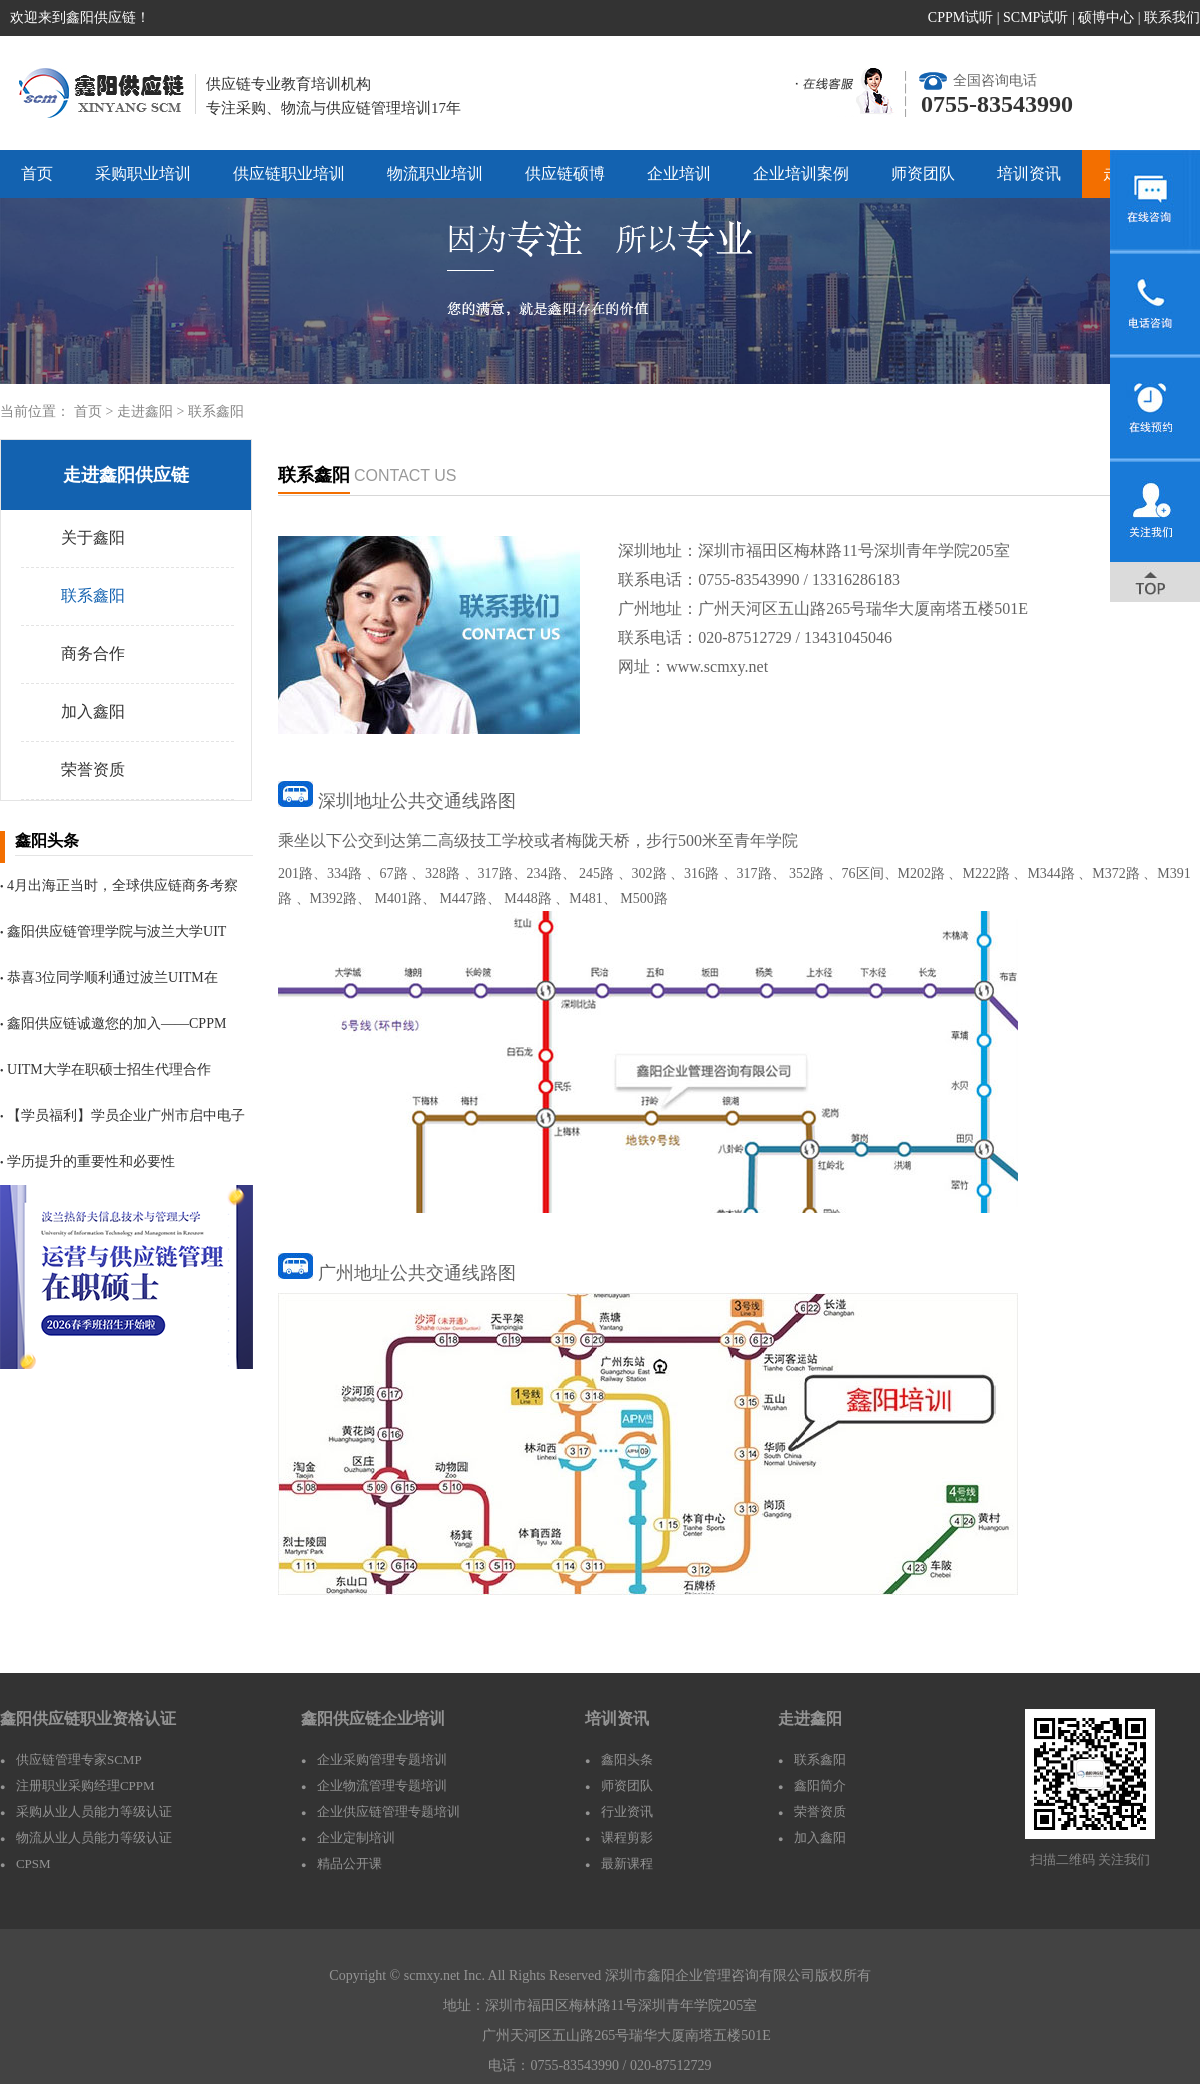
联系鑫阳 (216, 411)
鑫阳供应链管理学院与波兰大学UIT (113, 931)
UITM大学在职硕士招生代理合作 (105, 1069)
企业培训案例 (801, 173)
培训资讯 (1029, 173)
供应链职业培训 (289, 173)
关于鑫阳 (93, 537)
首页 (37, 173)
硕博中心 (1106, 17)
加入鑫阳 (93, 711)
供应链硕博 (565, 173)
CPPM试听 (960, 17)
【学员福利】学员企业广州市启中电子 (122, 1115)
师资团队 (923, 173)
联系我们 (1172, 17)
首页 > (95, 411)
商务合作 (93, 653)
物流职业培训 (435, 173)
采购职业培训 (143, 173)
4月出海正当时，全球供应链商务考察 (119, 885)
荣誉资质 (93, 769)
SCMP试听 (1035, 17)
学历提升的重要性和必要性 (87, 1161)
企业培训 (679, 173)
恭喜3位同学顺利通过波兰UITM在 (109, 977)
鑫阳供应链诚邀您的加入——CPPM (113, 1023)
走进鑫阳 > (152, 411)
